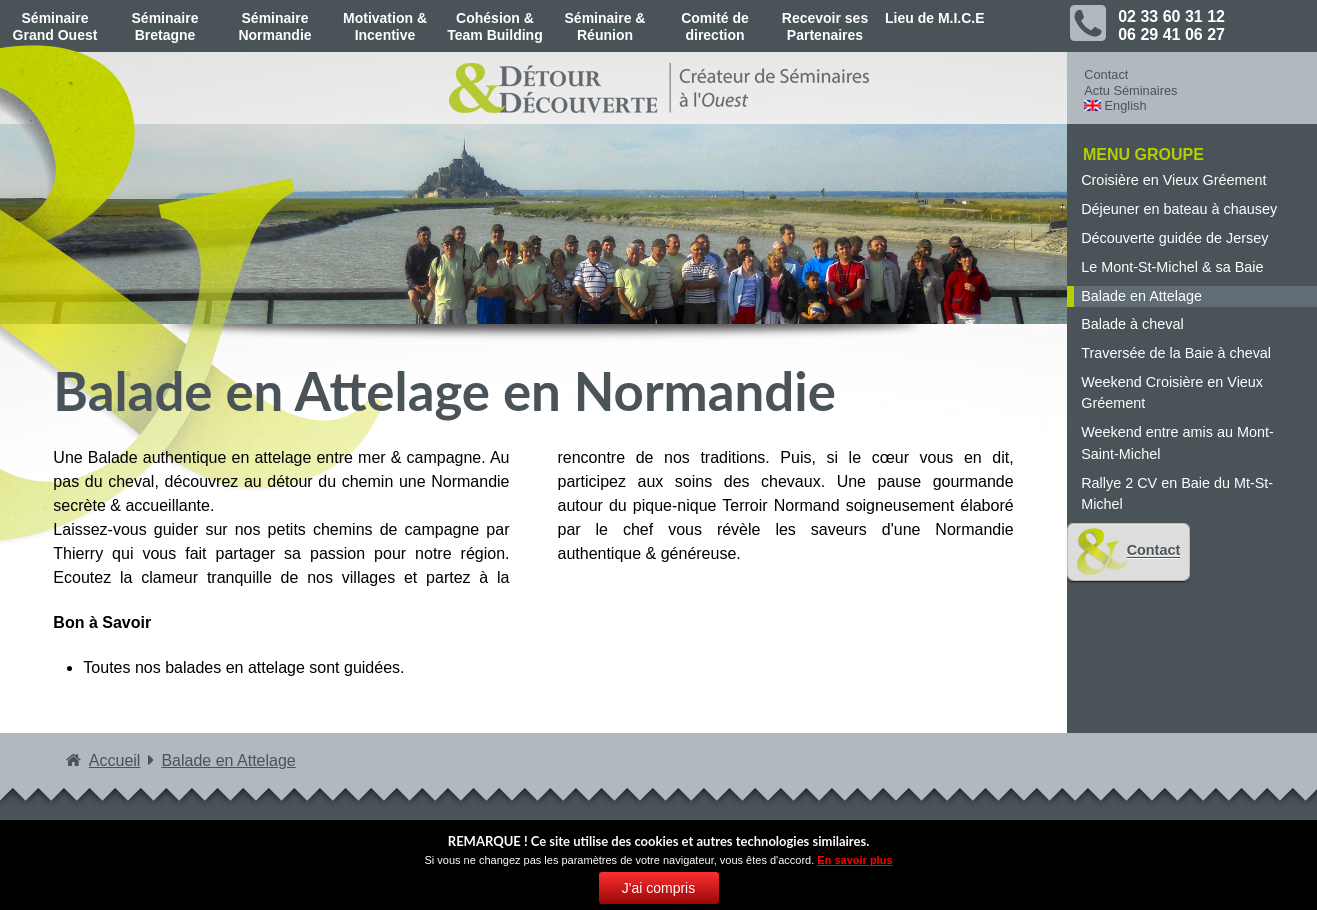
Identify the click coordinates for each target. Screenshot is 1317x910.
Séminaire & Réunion (605, 26)
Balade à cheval (1132, 324)
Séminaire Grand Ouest (55, 26)
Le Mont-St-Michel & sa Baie (1172, 267)
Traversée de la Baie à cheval (1176, 353)
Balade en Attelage (1141, 296)
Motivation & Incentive (385, 26)
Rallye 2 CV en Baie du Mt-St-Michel (1177, 494)
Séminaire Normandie (274, 26)
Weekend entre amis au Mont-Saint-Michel (1177, 443)
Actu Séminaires (1130, 90)
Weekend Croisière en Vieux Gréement (1172, 393)
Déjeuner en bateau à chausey (1179, 209)
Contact (1106, 74)
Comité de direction (715, 26)
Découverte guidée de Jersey (1174, 238)
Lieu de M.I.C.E (935, 18)
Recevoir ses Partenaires (825, 26)
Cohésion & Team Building (494, 26)
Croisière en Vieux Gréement (1173, 180)
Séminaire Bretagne (165, 26)
